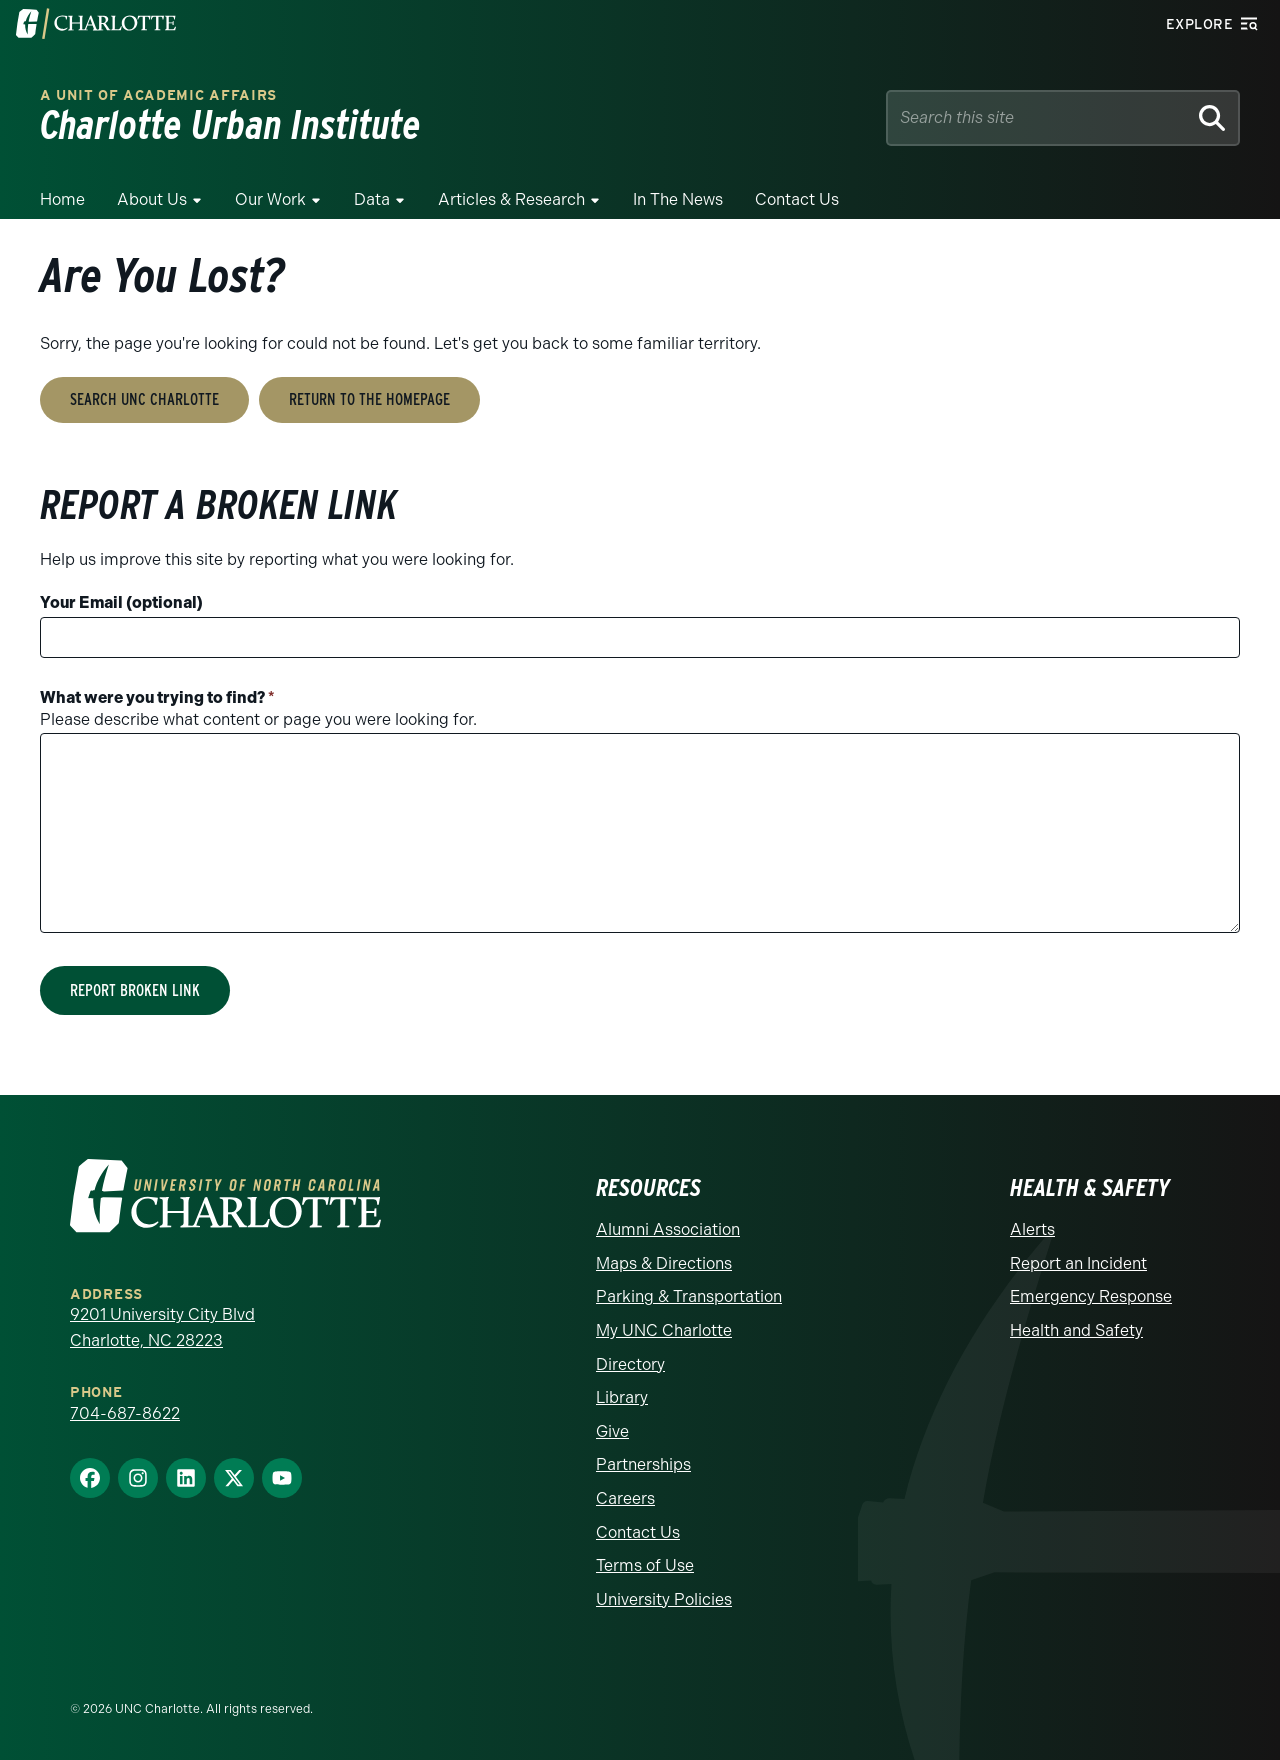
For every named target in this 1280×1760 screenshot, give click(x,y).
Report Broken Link (135, 990)
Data (372, 199)
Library (622, 1397)
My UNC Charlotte (664, 1330)
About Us (152, 199)
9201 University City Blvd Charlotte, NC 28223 (162, 1327)
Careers (625, 1498)
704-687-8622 (125, 1413)
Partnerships (643, 1464)
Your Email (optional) (121, 602)
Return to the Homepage (369, 399)
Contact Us (797, 199)
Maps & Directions (664, 1263)
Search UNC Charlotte (144, 399)
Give (612, 1431)
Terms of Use (645, 1565)
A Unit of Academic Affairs (158, 95)
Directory (630, 1364)
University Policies (664, 1599)
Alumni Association (668, 1229)
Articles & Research (511, 199)
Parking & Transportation (689, 1296)
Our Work (270, 199)
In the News (678, 199)
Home (62, 199)
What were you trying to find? (157, 697)
